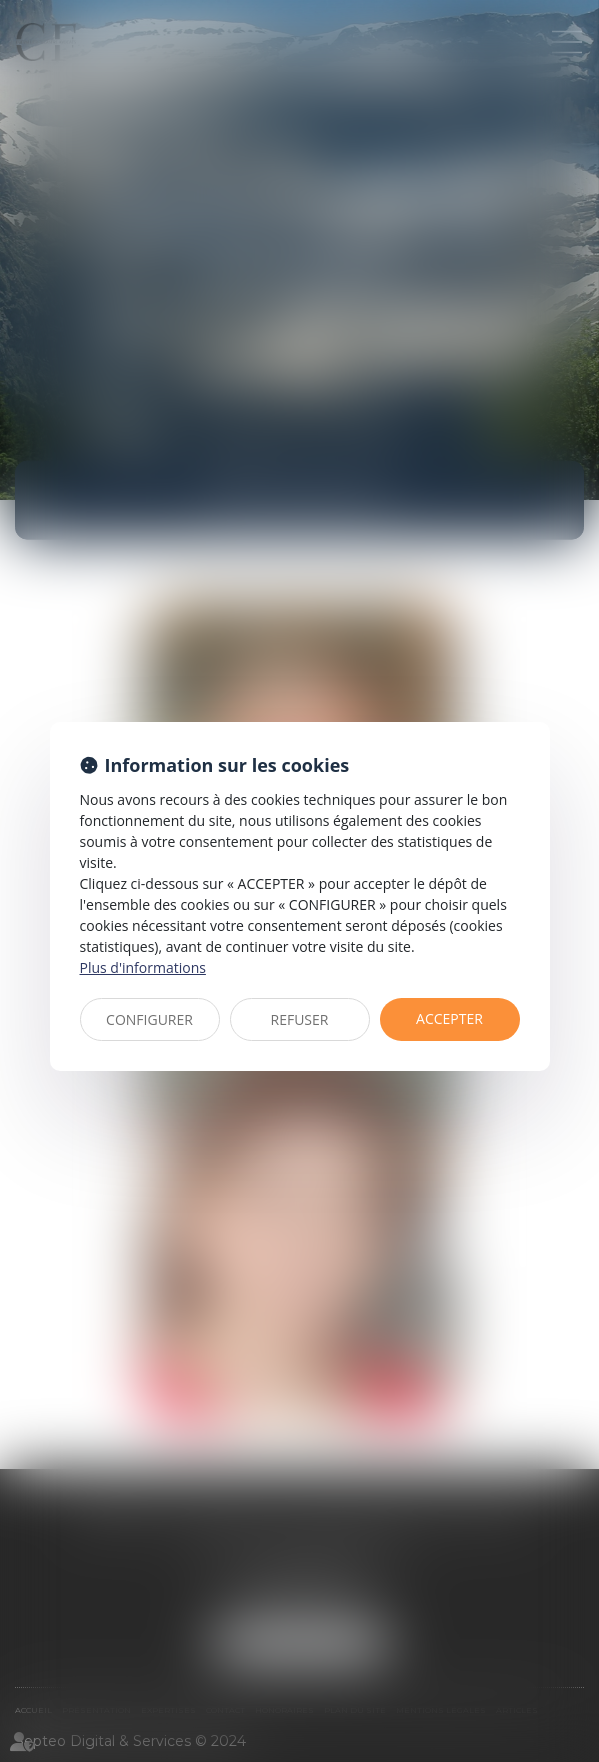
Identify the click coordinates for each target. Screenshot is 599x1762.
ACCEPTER (449, 1018)
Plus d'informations (143, 967)
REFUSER (300, 1019)
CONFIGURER (149, 1019)
